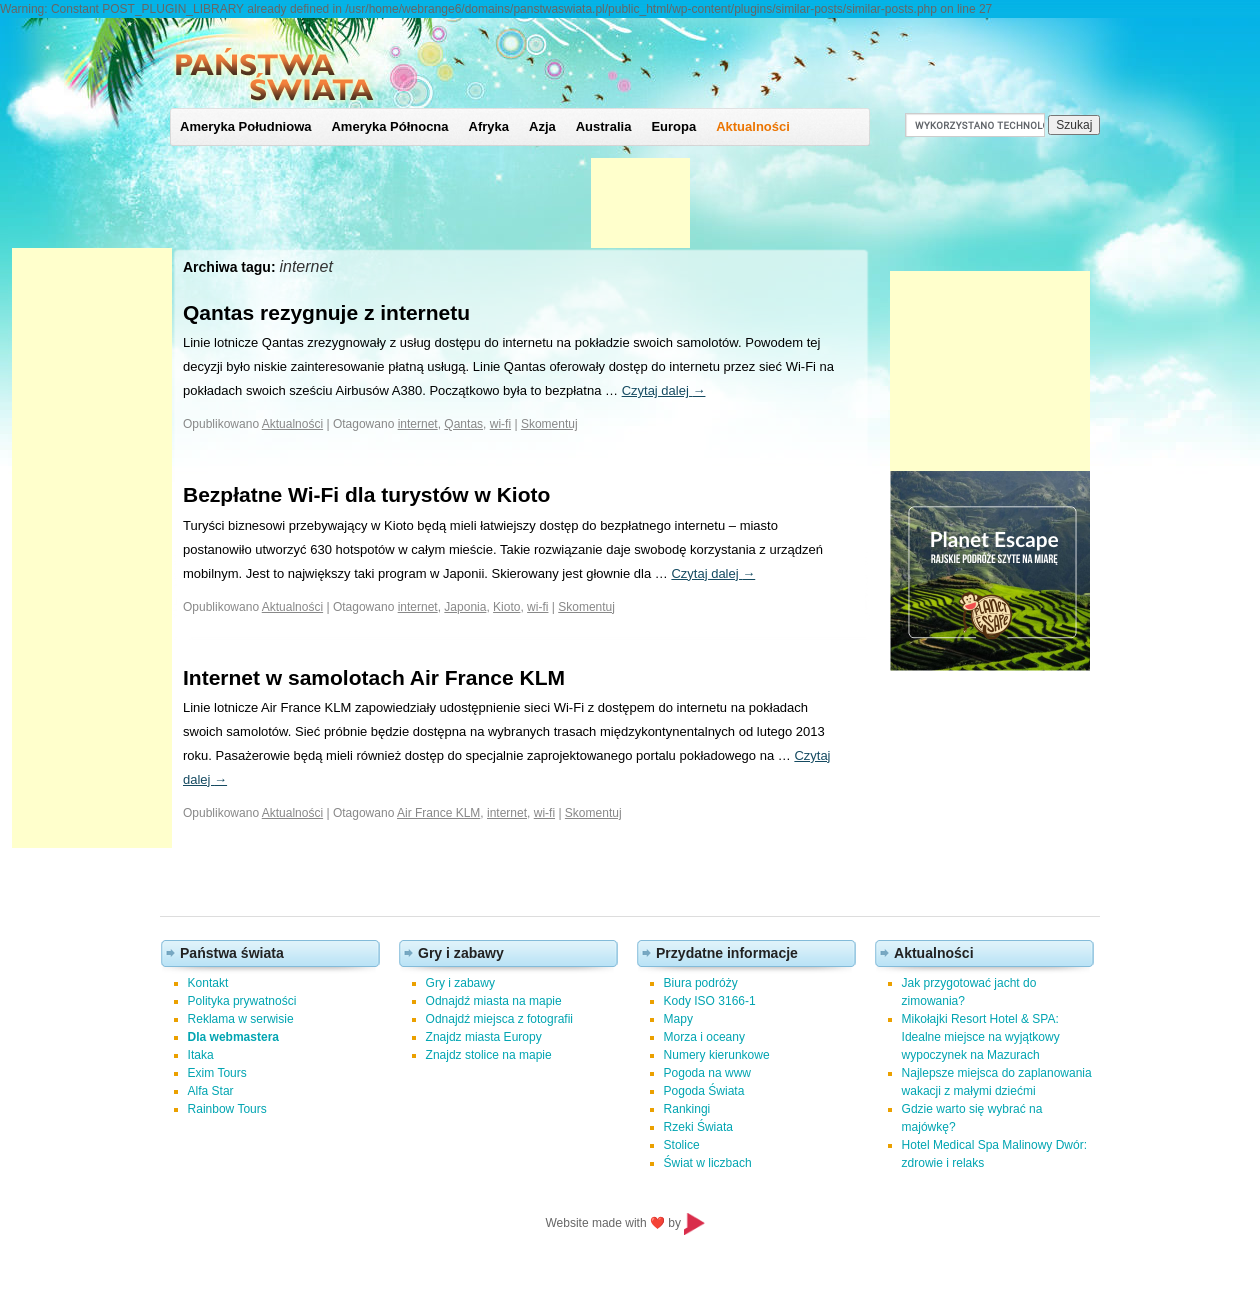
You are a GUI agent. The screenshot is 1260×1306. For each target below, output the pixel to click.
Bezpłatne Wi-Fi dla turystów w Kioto (366, 494)
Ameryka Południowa (245, 126)
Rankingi (687, 1109)
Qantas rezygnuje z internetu (326, 312)
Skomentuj (549, 424)
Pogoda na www (707, 1073)
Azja (542, 126)
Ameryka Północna (389, 126)
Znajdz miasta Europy (484, 1037)
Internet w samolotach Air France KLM (374, 677)
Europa (673, 126)
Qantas (463, 424)
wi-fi (500, 424)
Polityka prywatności (242, 1001)
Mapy (678, 1019)
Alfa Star (211, 1091)
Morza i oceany (704, 1037)
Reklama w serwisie (241, 1019)
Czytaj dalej (664, 390)
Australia (604, 126)
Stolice (682, 1145)
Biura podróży (701, 983)
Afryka (489, 126)
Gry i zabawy (460, 983)
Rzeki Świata (698, 1127)
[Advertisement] (92, 548)
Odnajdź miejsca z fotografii (499, 1019)
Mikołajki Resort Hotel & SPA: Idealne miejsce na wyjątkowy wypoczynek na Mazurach (981, 1037)
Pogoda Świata (704, 1091)
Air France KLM (438, 813)
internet (418, 424)
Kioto (506, 607)
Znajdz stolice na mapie (489, 1055)
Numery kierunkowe (717, 1055)
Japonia (465, 607)
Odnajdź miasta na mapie (494, 1001)
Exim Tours (217, 1073)
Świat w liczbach (708, 1163)
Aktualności (753, 126)
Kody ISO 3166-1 (710, 1001)
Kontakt (208, 983)
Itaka (201, 1055)
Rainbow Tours (227, 1109)
